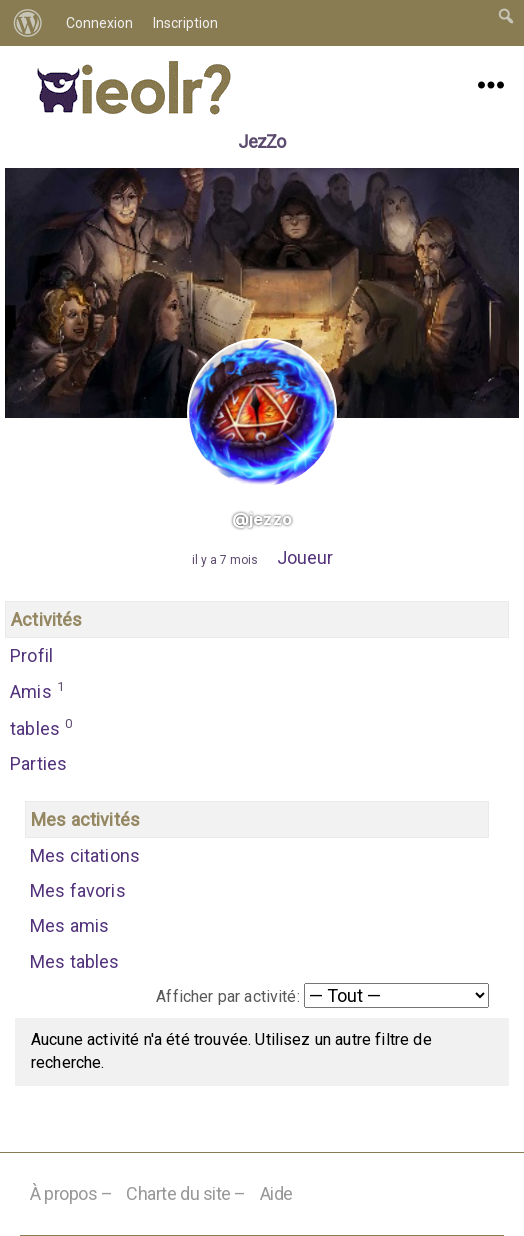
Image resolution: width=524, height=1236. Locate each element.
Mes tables (75, 961)
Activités (47, 619)
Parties (38, 763)
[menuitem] (28, 23)
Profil (31, 655)
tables (41, 727)
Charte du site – (186, 1193)
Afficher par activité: (228, 996)
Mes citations (85, 855)
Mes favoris (78, 890)
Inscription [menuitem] (185, 23)
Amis (37, 690)
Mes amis (69, 925)
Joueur (305, 557)
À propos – (71, 1193)
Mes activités (85, 819)
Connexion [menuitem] (99, 23)
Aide (276, 1193)
